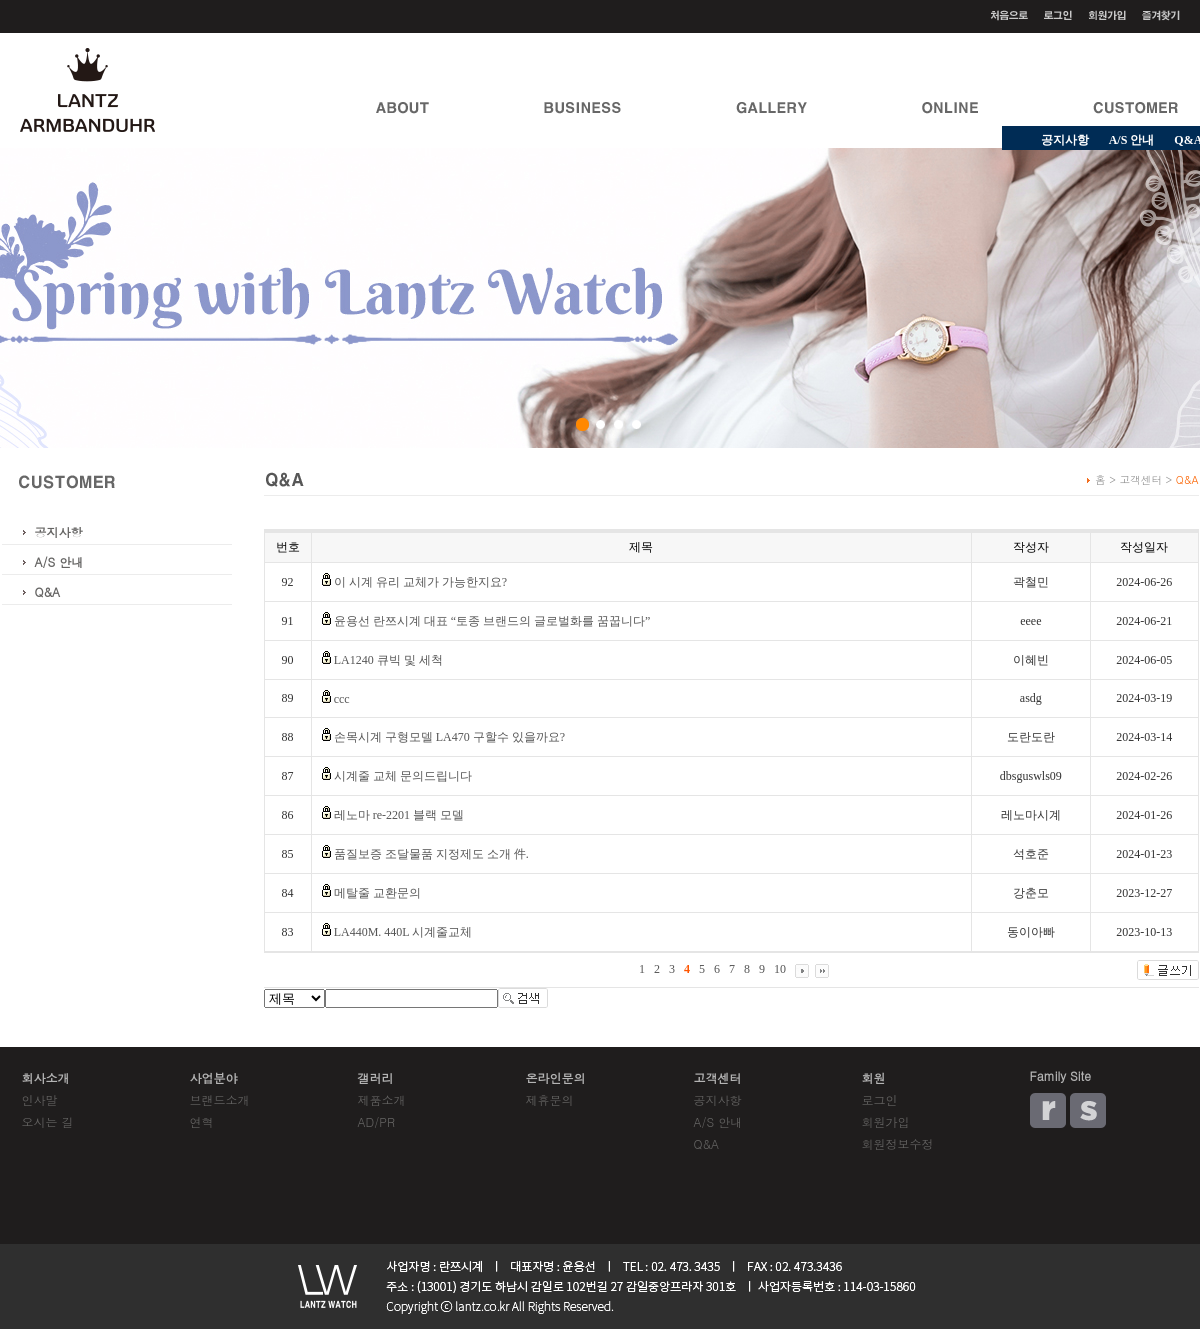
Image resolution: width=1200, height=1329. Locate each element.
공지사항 (1065, 140)
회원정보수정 (898, 1143)
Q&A (48, 591)
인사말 (40, 1099)
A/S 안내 (1132, 140)
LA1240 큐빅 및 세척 (388, 660)
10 (780, 969)
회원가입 (886, 1121)
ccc (342, 699)
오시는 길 (48, 1121)
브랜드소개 (220, 1099)
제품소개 (382, 1099)
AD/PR (376, 1121)
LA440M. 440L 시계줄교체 (403, 932)
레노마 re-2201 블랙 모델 (399, 815)
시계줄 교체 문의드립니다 (403, 776)
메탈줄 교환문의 (377, 893)
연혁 (202, 1121)
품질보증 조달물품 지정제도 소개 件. (431, 854)
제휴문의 (550, 1099)
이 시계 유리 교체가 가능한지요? (420, 582)
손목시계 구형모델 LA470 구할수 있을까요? (449, 737)
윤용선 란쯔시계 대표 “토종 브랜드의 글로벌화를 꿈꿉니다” (492, 621)
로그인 (880, 1099)
